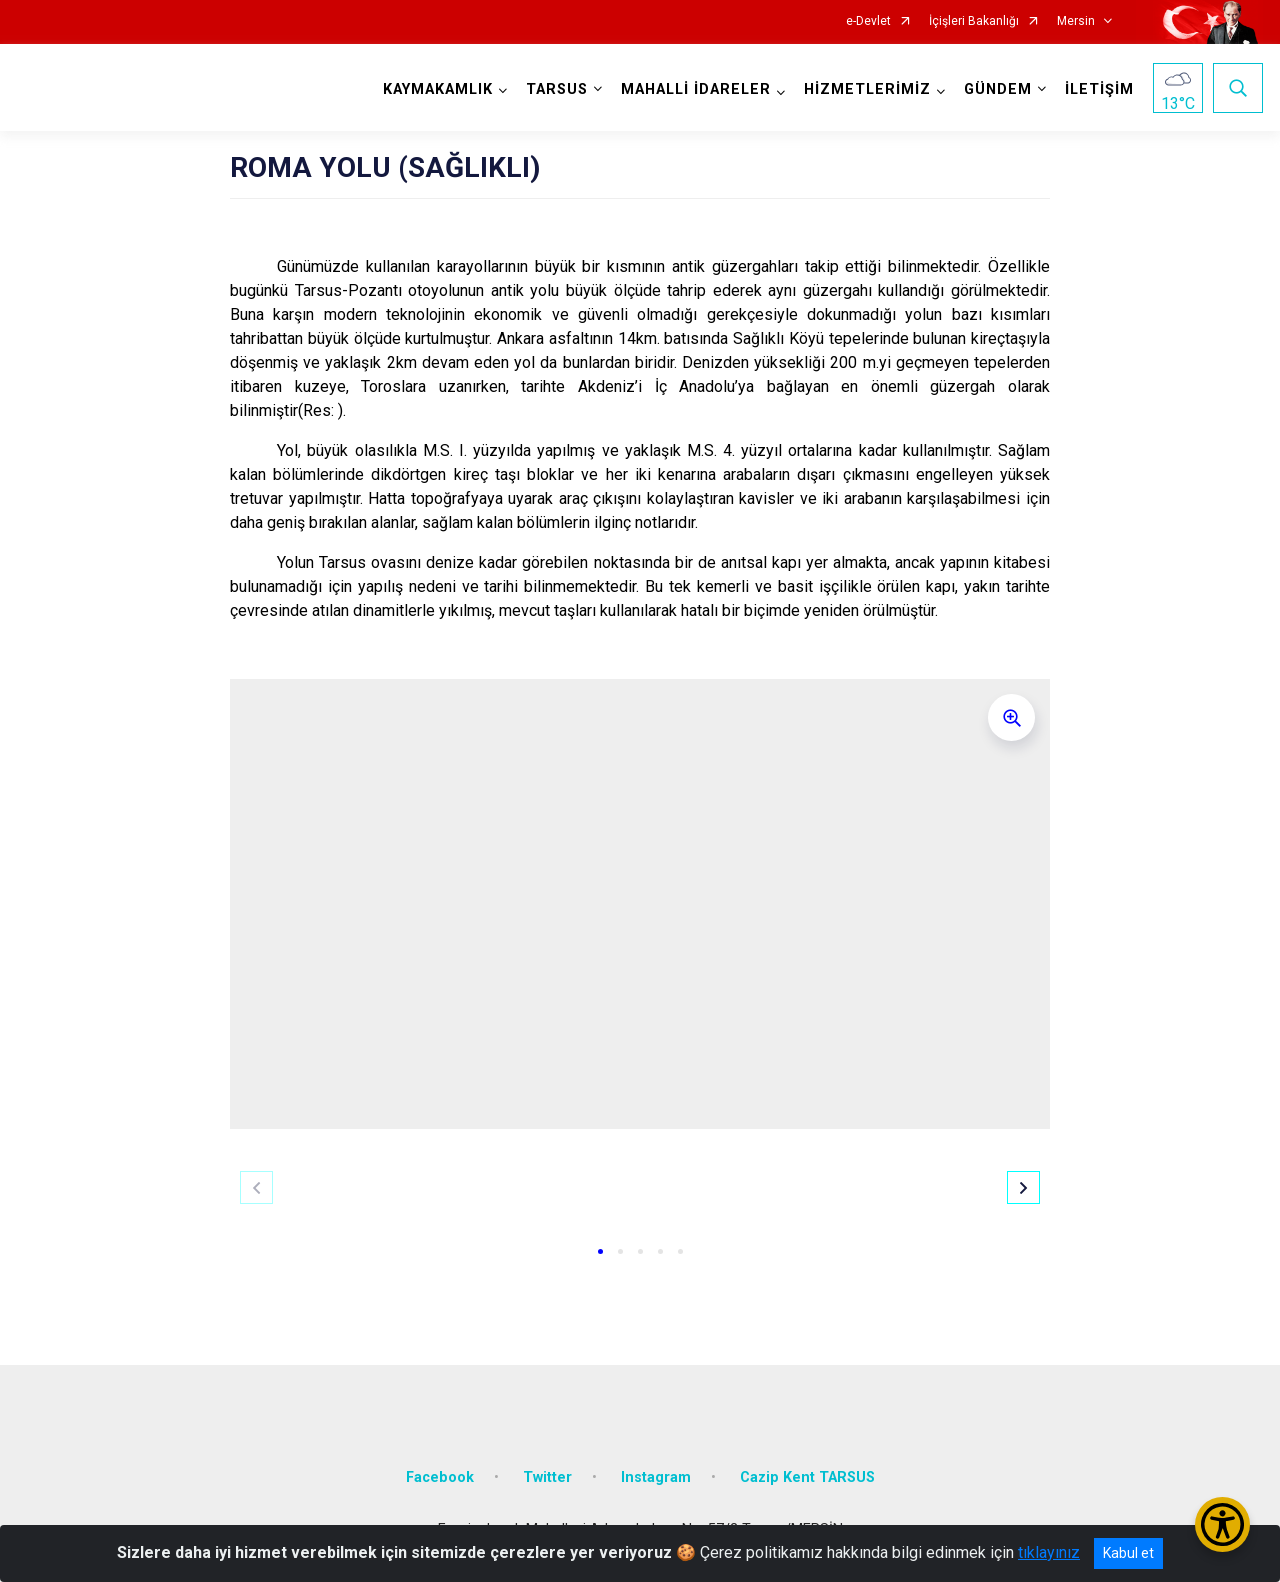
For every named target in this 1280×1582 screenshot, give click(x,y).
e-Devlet (868, 21)
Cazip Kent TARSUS (807, 1477)
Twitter (547, 1477)
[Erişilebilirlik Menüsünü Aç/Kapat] (1222, 1524)
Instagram (656, 1477)
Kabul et (1128, 1553)
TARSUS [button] (557, 89)
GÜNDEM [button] (998, 89)
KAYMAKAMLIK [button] (438, 89)
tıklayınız (1049, 1552)
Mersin (1076, 21)
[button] (600, 1251)
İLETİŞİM (1099, 89)
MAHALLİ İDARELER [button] (696, 89)
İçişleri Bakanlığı (974, 21)
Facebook (440, 1477)
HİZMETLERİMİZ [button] (867, 89)
